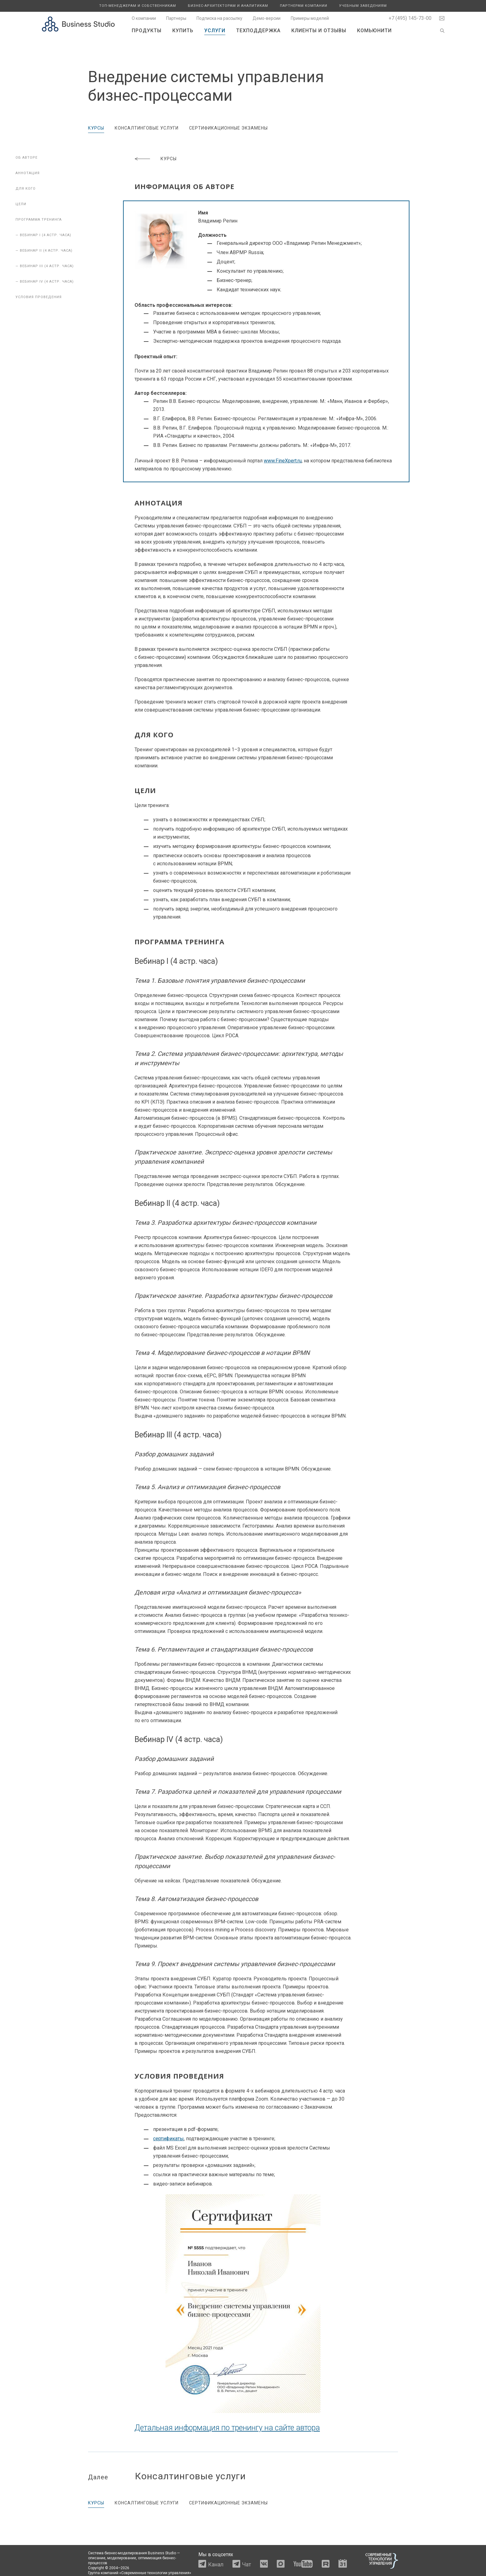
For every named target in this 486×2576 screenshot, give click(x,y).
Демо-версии (267, 18)
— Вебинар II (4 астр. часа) (44, 251)
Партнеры (176, 18)
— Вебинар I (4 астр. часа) (43, 235)
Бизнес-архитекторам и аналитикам (228, 6)
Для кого (25, 189)
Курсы (96, 128)
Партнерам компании (303, 6)
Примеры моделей (310, 18)
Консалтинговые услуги (147, 128)
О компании (144, 18)
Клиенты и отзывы (318, 30)
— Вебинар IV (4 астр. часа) (44, 282)
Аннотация (27, 173)
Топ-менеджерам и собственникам (137, 6)
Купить (182, 30)
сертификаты (168, 2139)
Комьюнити (374, 30)
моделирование (121, 2558)
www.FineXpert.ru (283, 461)
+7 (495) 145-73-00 (410, 18)
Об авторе (26, 158)
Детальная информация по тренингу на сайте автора (227, 2427)
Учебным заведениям (363, 6)
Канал (215, 2564)
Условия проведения (38, 297)
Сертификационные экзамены (228, 128)
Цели (20, 204)
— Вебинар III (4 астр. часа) (44, 266)
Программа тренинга (38, 220)
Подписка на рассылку (219, 18)
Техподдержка (258, 30)
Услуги (214, 30)
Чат (246, 2564)
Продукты (146, 30)
